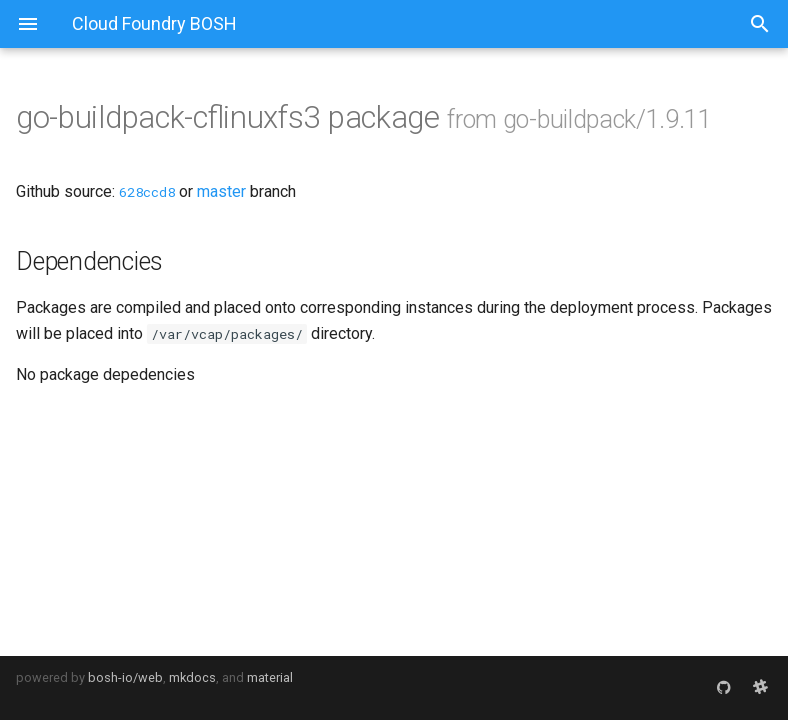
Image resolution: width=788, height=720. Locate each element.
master (221, 191)
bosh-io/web (125, 677)
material (270, 677)
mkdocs (192, 677)
